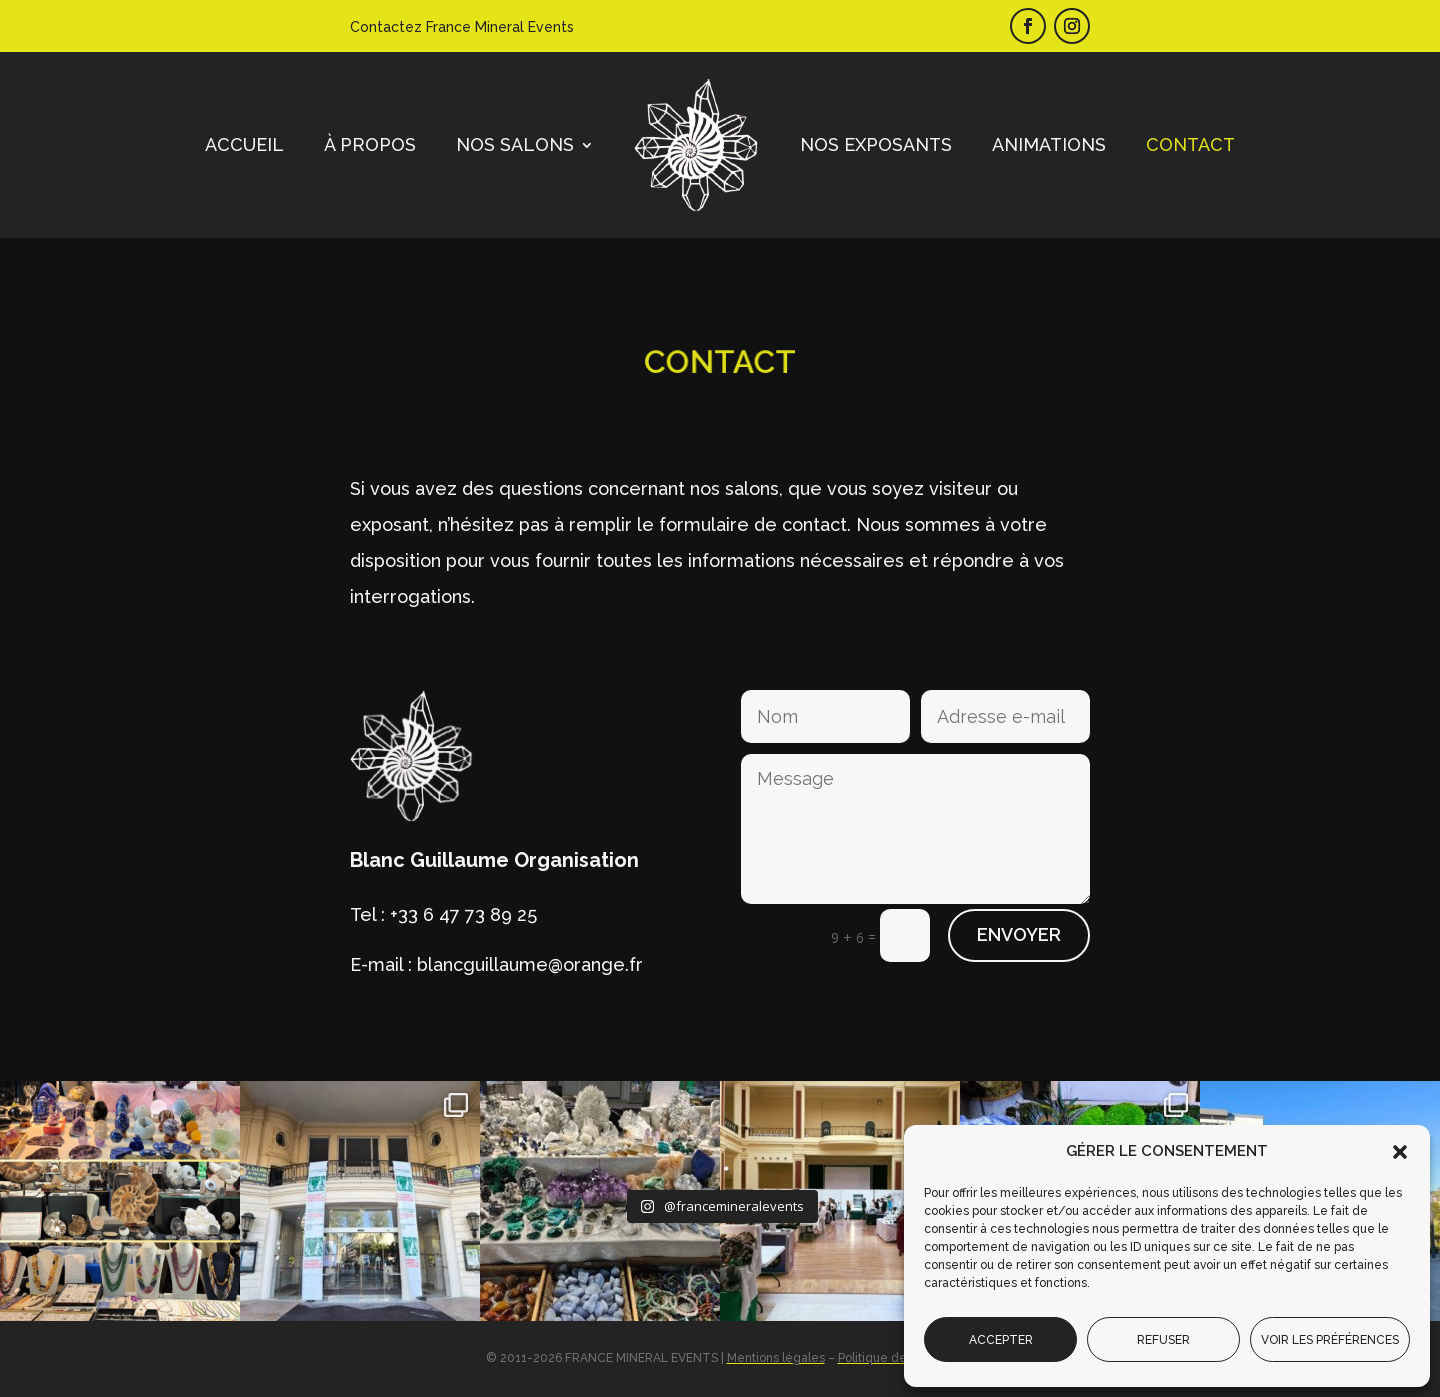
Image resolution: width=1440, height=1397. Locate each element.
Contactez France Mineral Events (462, 27)
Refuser (1163, 1340)
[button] (1400, 1152)
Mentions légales (776, 1358)
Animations (1049, 144)
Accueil (244, 144)
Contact (1190, 144)
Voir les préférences (1330, 1340)
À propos (370, 144)
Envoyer (1019, 934)
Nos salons (515, 144)
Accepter (1001, 1340)
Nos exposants (876, 144)
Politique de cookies (896, 1358)
